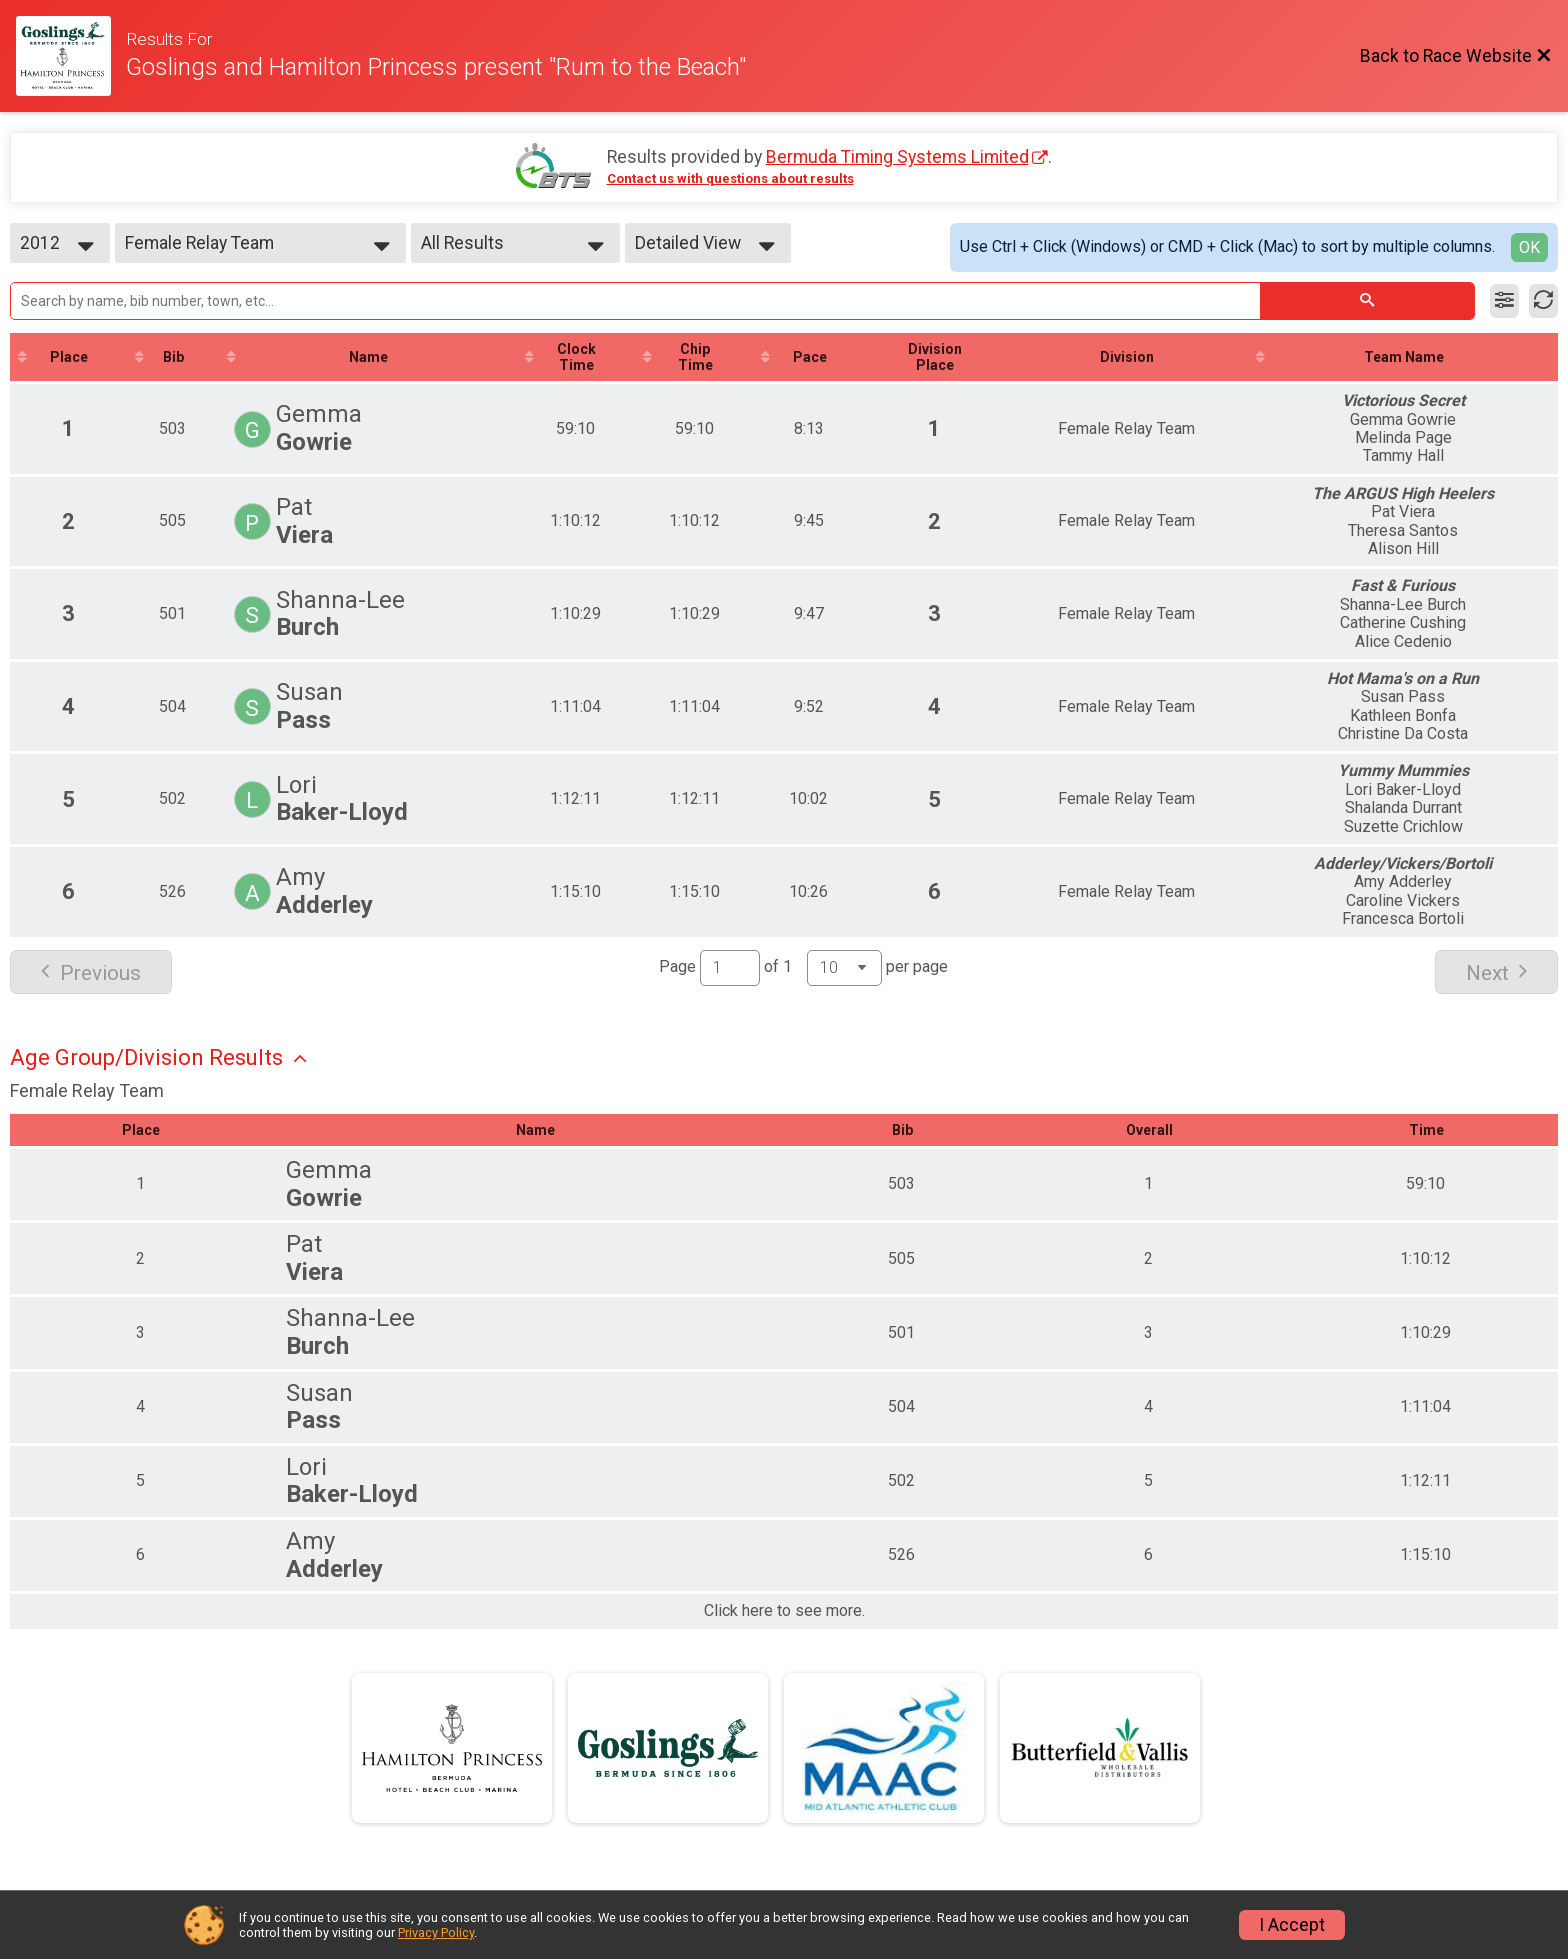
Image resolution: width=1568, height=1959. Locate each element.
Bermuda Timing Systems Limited (897, 157)
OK (1529, 247)
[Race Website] (71, 56)
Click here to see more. (784, 1611)
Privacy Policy (436, 1932)
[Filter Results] (1504, 301)
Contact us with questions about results (730, 178)
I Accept (1292, 1925)
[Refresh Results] (1543, 301)
